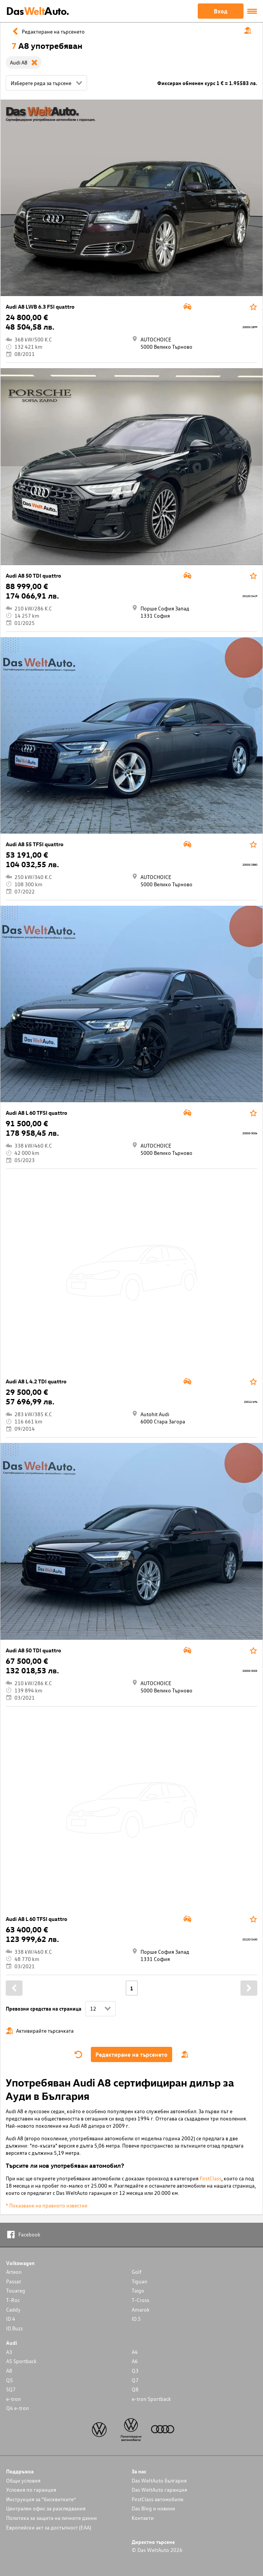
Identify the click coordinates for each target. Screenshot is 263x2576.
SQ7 (11, 2389)
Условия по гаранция (31, 2489)
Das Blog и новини (153, 2508)
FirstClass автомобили (158, 2499)
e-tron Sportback (151, 2398)
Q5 (9, 2380)
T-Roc (13, 2300)
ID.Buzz (14, 2328)
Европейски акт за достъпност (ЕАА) (48, 2527)
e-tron (13, 2398)
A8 (9, 2370)
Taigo (138, 2290)
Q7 (135, 2380)
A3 (9, 2351)
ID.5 (136, 2318)
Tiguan (139, 2281)
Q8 (135, 2389)
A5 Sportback (21, 2361)
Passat (13, 2281)
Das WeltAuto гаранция (159, 2489)
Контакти (143, 2517)
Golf (137, 2271)
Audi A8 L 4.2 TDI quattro (36, 1381)
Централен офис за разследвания (46, 2508)
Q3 (135, 2370)
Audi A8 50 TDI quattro (33, 575)
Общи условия (23, 2480)
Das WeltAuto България (159, 2480)
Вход (221, 11)
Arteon (14, 2271)
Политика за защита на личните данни (51, 2517)
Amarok (141, 2309)
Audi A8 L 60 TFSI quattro (36, 1112)
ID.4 (10, 2318)
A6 (135, 2361)
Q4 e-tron (17, 2408)
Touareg (15, 2290)
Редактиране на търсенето (131, 2054)
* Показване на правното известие (46, 2205)
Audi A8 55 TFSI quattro (34, 844)
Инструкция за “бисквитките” (41, 2499)
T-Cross (140, 2300)
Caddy (13, 2309)
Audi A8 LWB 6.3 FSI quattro (40, 306)
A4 (135, 2351)
